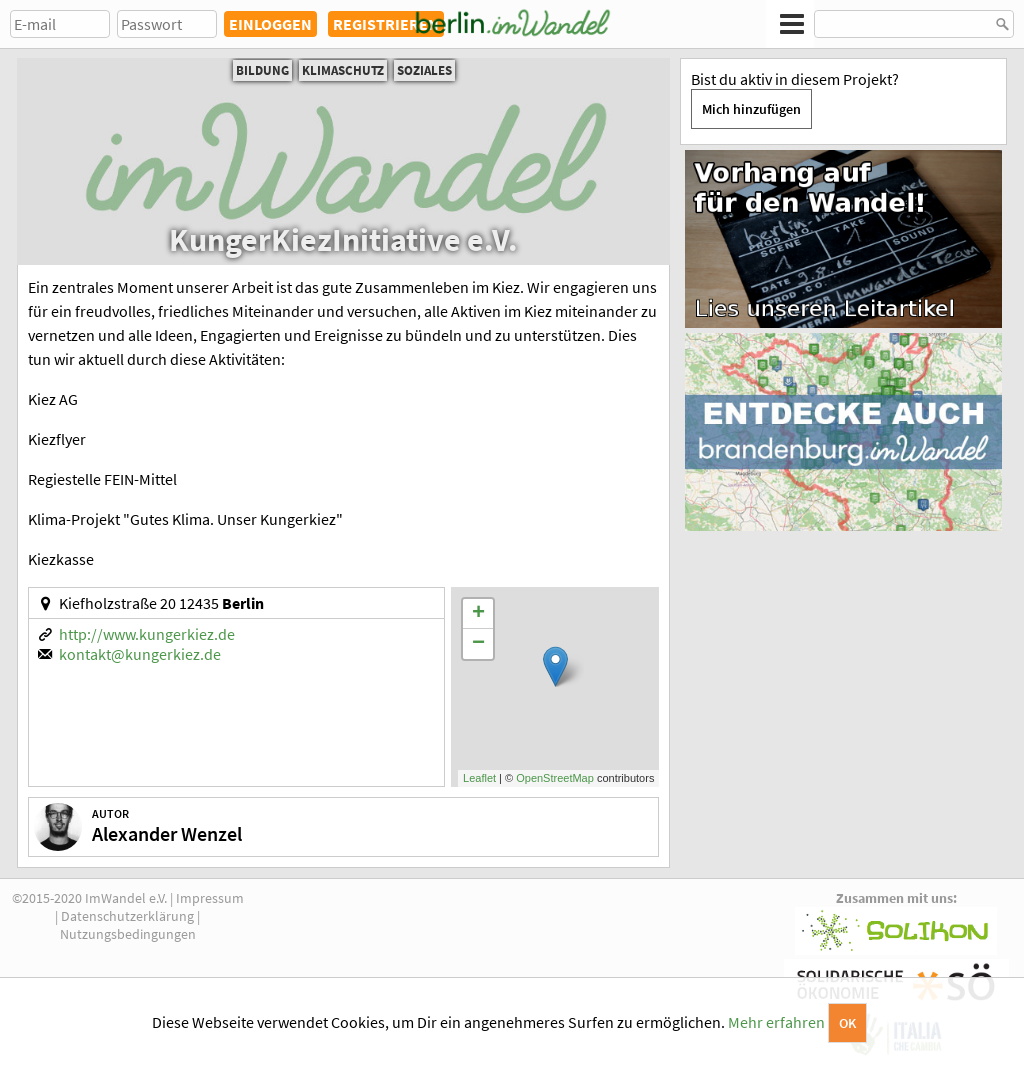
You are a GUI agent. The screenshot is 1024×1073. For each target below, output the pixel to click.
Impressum (210, 898)
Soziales (424, 70)
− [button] (478, 644)
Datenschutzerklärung (127, 916)
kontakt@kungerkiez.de (140, 654)
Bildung (262, 70)
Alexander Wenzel (167, 833)
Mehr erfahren (776, 1022)
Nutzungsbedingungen (128, 934)
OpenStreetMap (555, 778)
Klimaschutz (343, 70)
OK (847, 1023)
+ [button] (478, 614)
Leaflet (479, 778)
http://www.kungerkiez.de (147, 634)
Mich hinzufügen (751, 109)
